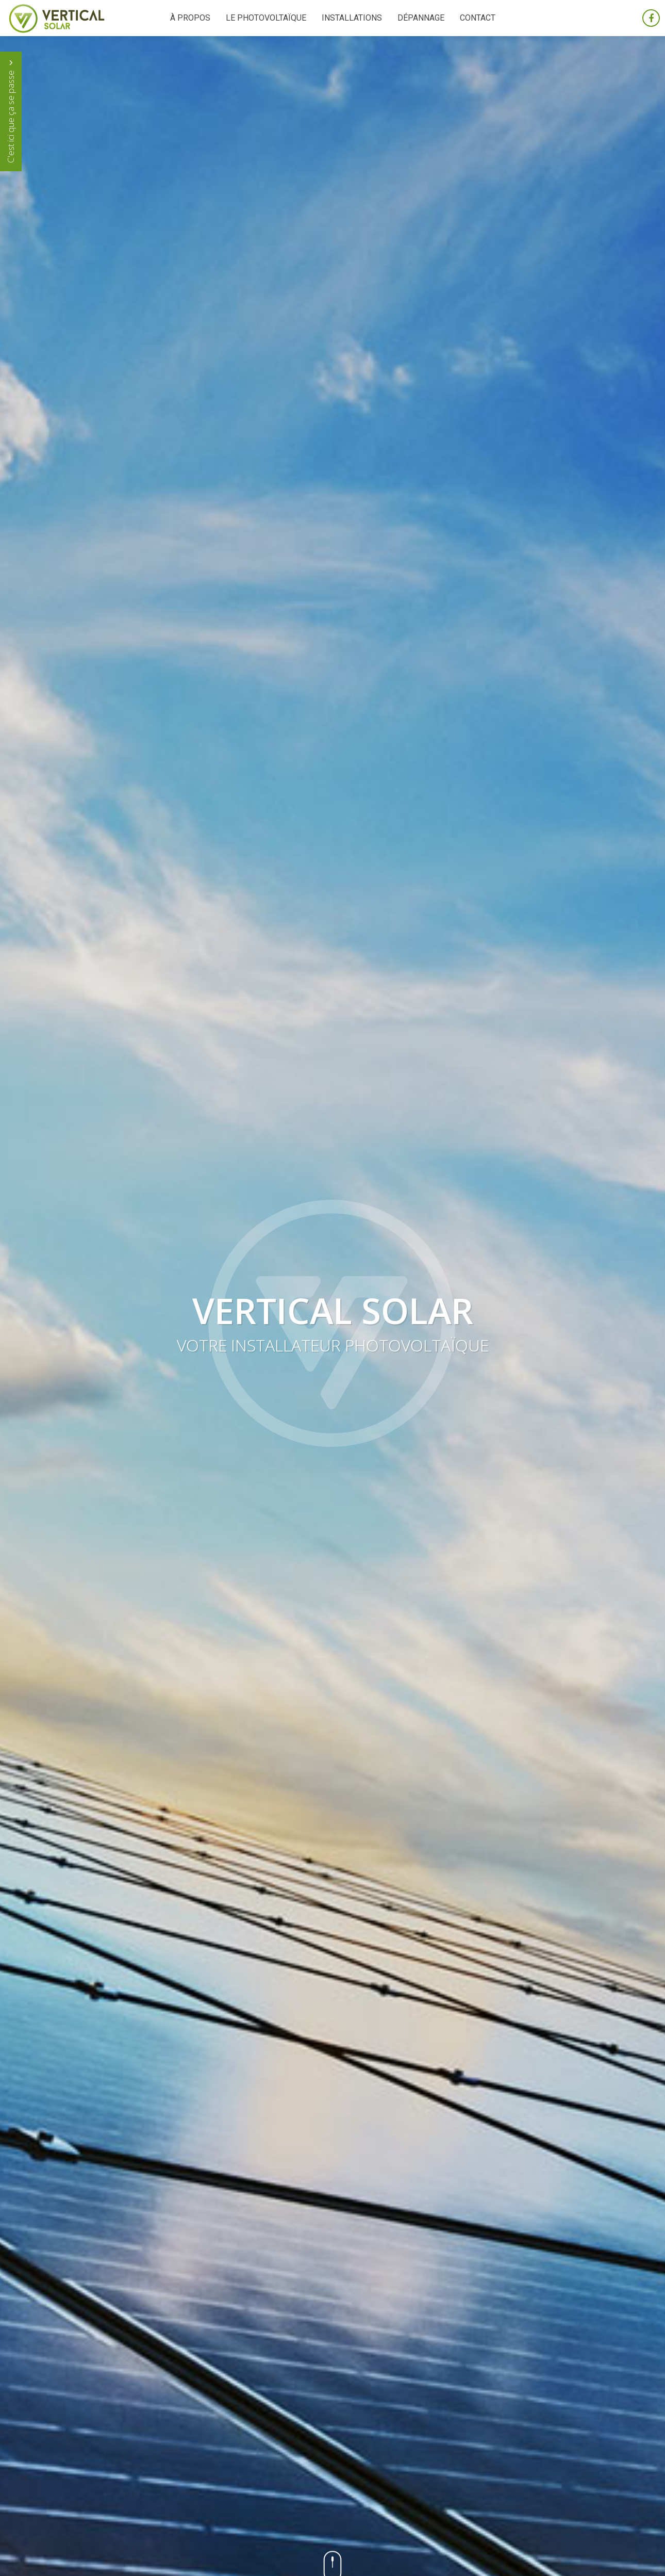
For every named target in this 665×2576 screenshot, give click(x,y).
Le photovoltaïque (266, 18)
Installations (352, 18)
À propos (190, 18)
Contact (477, 18)
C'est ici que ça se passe (10, 111)
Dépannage (420, 18)
